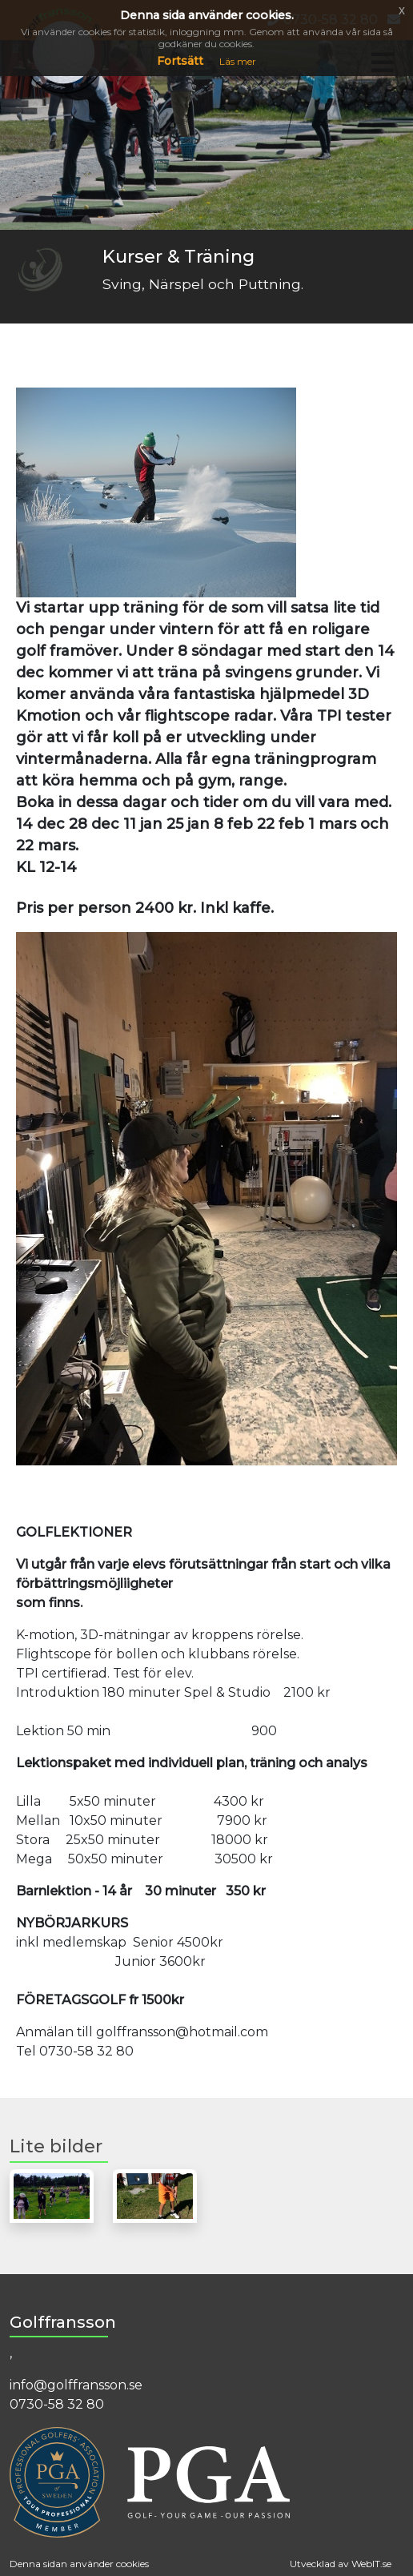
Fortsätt (180, 61)
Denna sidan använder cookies (79, 2564)
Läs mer (237, 61)
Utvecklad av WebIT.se (340, 2564)
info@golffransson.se (76, 2385)
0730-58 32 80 (57, 2404)
